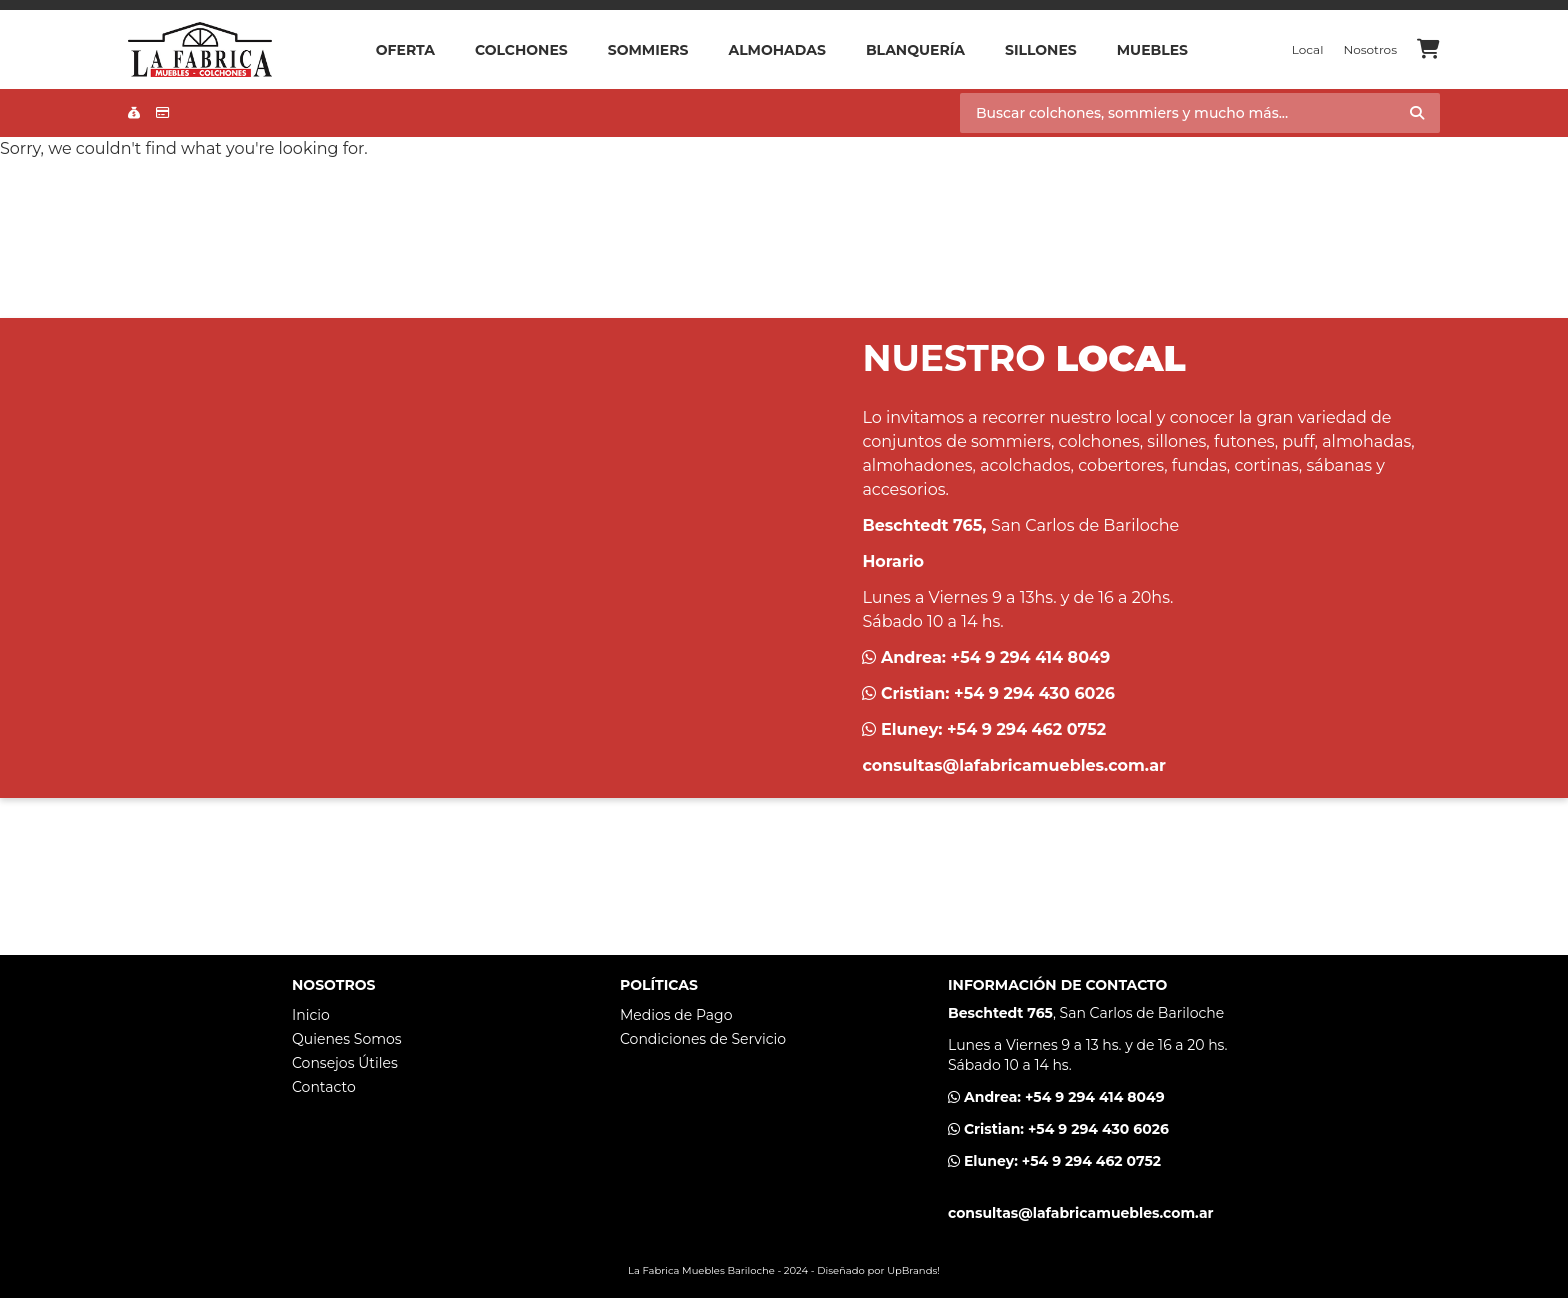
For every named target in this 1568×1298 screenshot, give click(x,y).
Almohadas (776, 50)
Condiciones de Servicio (703, 1039)
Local (1308, 49)
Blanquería (915, 50)
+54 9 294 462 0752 (1026, 729)
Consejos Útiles (345, 1063)
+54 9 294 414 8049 (1031, 657)
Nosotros (1370, 49)
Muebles (1152, 50)
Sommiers (648, 50)
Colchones (521, 50)
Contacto (324, 1087)
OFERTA (405, 50)
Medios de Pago (676, 1015)
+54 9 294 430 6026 (1034, 693)
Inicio (311, 1015)
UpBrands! (913, 1270)
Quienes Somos (347, 1039)
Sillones (1041, 50)
